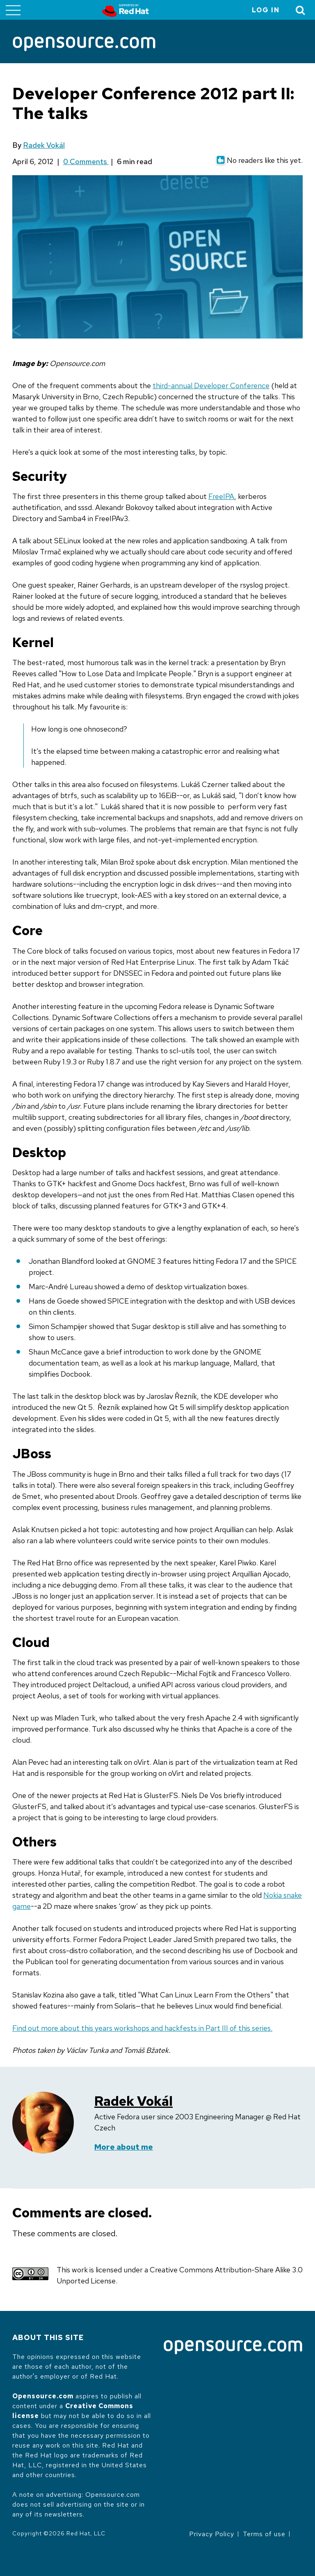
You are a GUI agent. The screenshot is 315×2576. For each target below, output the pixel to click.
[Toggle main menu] (13, 9)
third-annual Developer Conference (211, 385)
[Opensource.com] (84, 44)
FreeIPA (221, 496)
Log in (266, 10)
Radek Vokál (44, 145)
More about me (123, 2147)
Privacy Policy (211, 2534)
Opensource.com (42, 2396)
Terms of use (264, 2534)
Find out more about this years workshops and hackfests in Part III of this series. (142, 2028)
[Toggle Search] (300, 10)
